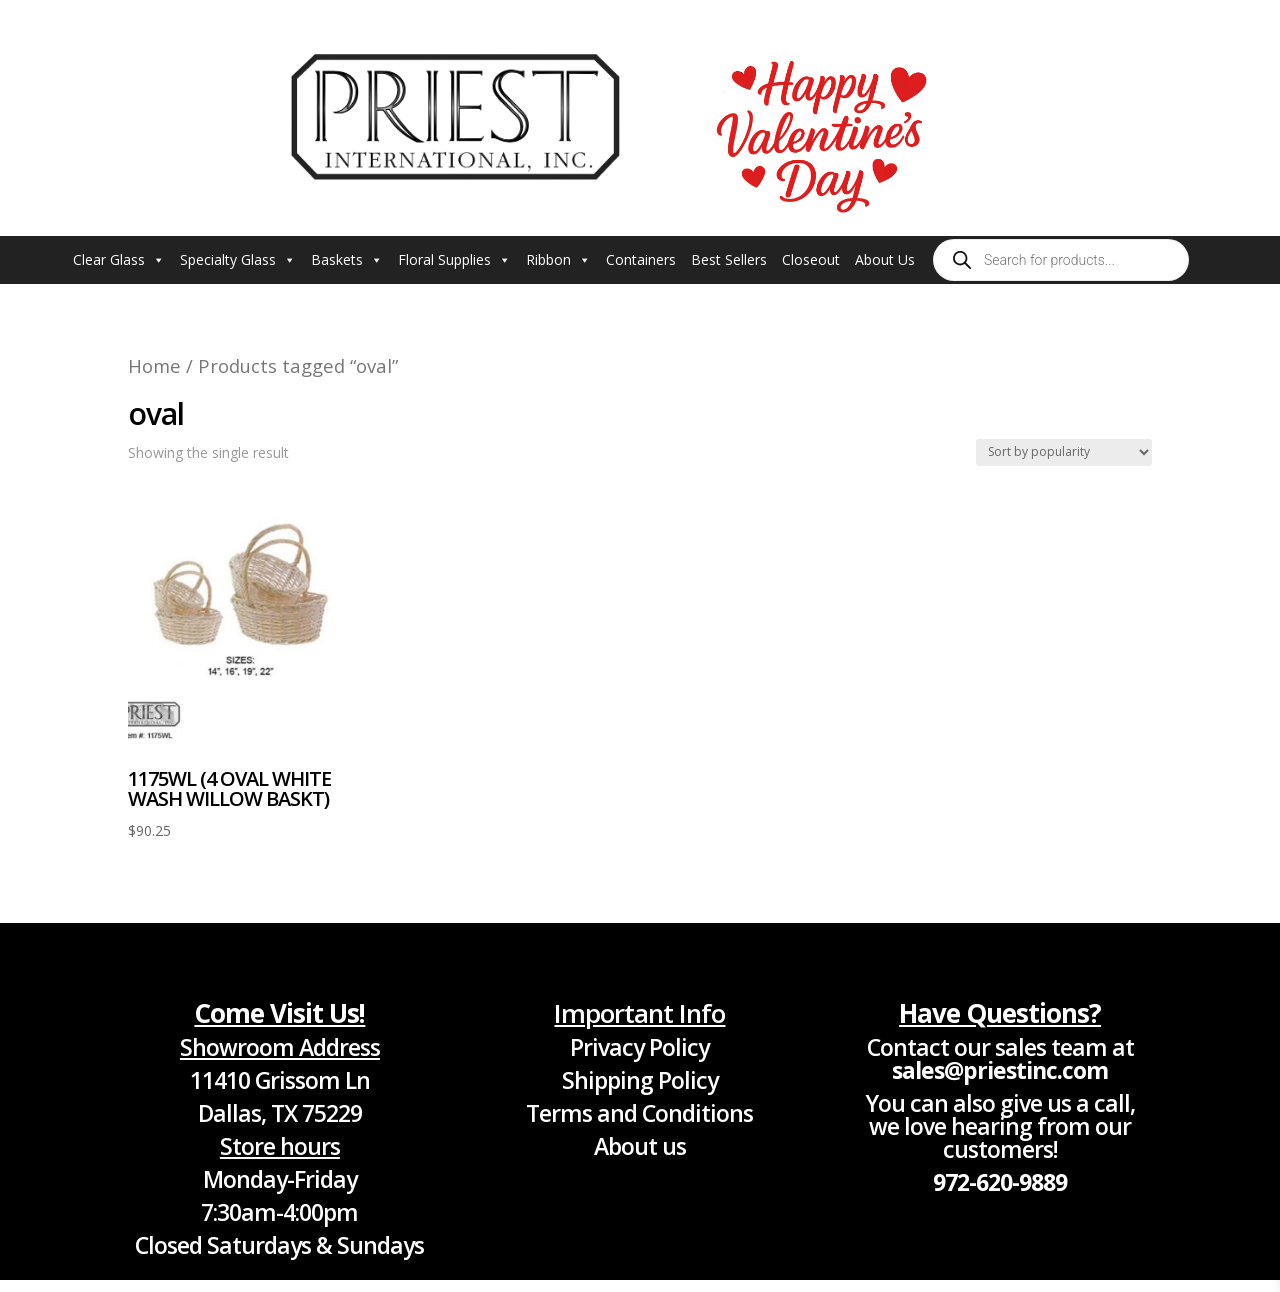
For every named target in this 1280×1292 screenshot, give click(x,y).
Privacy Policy (639, 1047)
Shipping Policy (640, 1080)
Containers (641, 259)
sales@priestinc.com (1000, 1070)
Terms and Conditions (639, 1113)
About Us (885, 259)
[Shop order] (1064, 452)
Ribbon (558, 260)
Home (154, 365)
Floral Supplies (454, 260)
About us (640, 1146)
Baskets (347, 260)
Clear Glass (119, 260)
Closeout (811, 259)
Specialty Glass (238, 260)
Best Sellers (729, 259)
